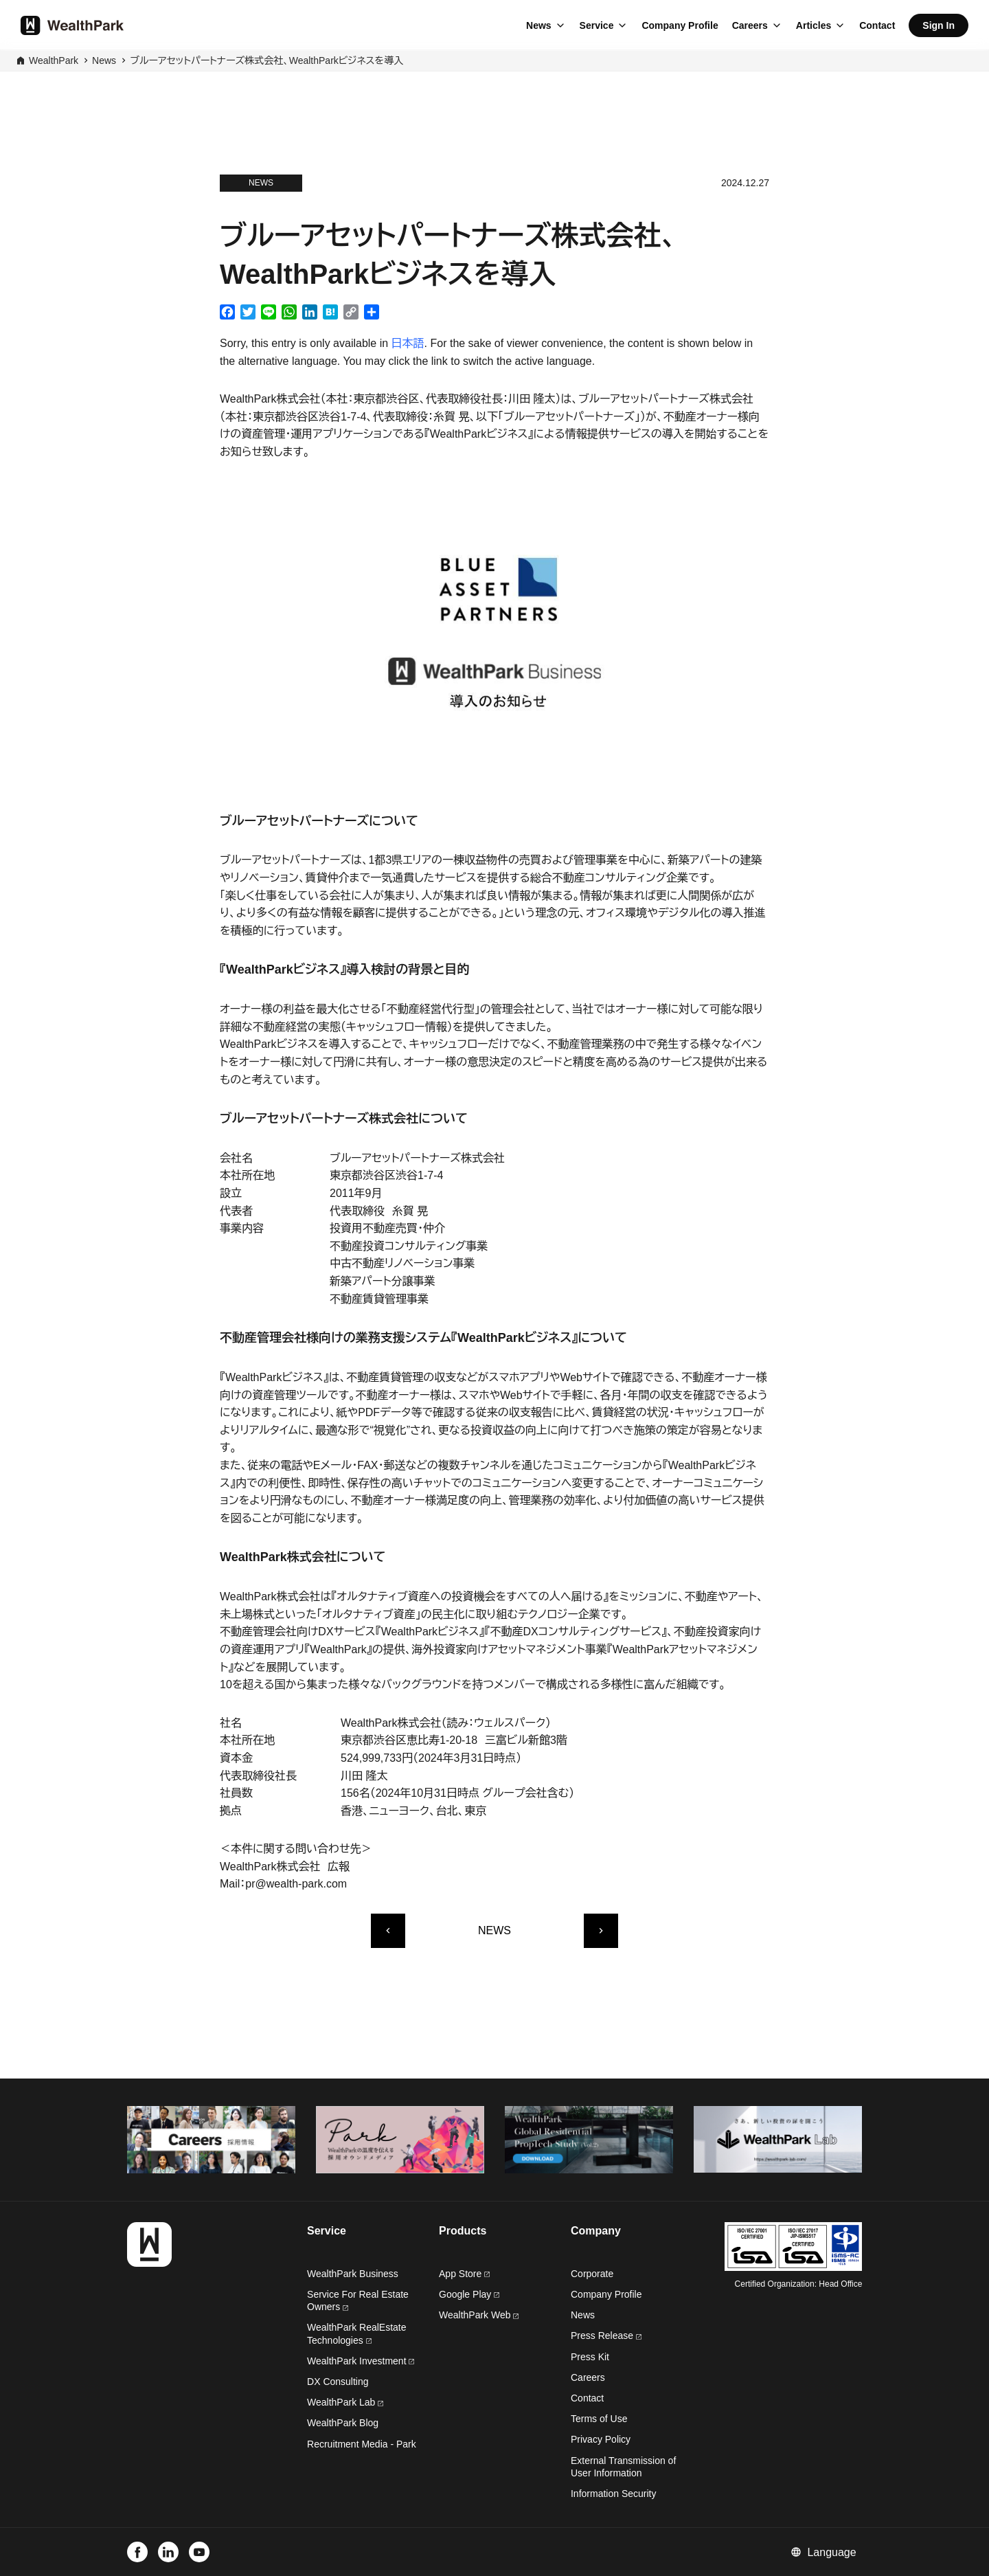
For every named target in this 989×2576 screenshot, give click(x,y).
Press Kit (590, 2356)
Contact (877, 25)
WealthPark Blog (342, 2422)
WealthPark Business (352, 2273)
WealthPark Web (479, 2314)
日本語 (407, 343)
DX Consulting (338, 2381)
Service (597, 25)
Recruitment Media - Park (361, 2444)
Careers (750, 25)
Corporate (592, 2273)
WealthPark (53, 60)
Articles (813, 25)
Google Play (469, 2294)
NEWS (494, 1930)
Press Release (606, 2335)
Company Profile (679, 25)
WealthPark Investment (360, 2360)
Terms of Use (599, 2418)
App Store (464, 2273)
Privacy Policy (600, 2439)
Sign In (938, 25)
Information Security (614, 2493)
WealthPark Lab (341, 2402)
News (539, 25)
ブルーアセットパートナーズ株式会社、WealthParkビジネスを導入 (266, 60)
